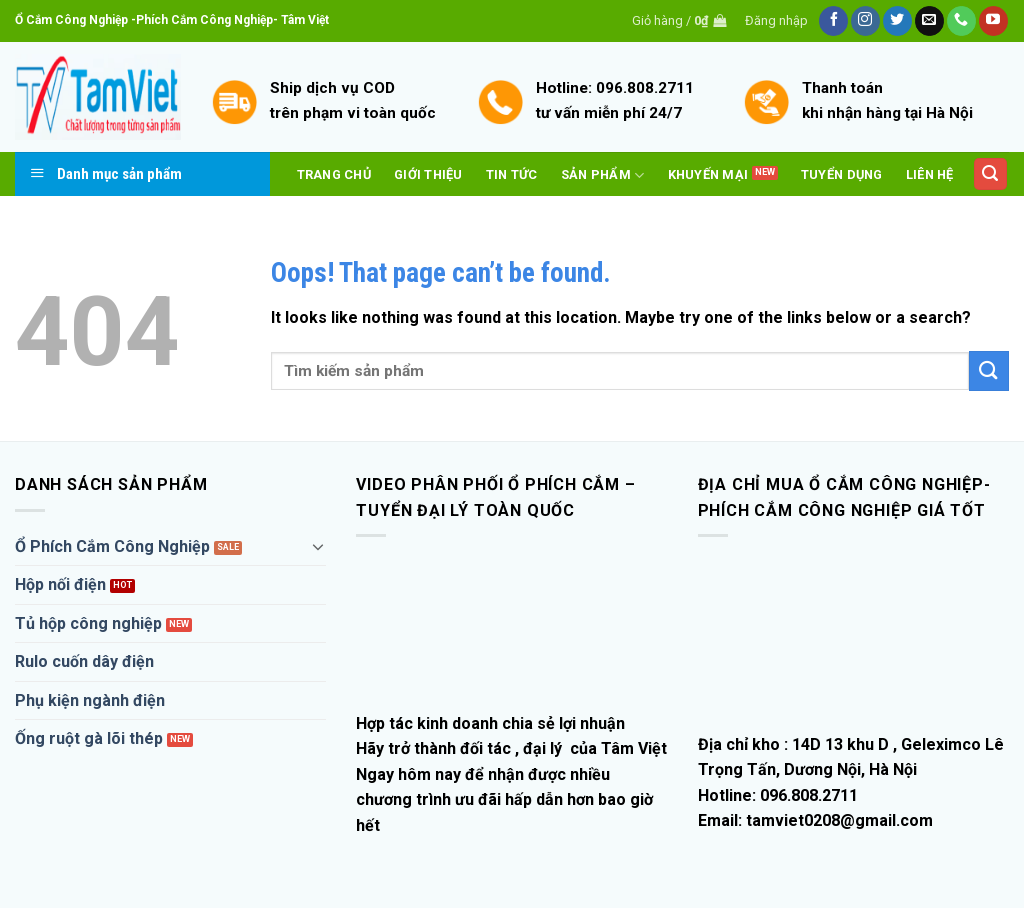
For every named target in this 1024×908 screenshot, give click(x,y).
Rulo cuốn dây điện (84, 661)
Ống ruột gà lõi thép (89, 738)
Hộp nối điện (60, 584)
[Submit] (989, 370)
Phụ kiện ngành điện (90, 700)
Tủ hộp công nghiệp (88, 623)
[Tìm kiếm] (991, 174)
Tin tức (512, 174)
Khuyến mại (708, 174)
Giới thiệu (428, 174)
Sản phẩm (603, 175)
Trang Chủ (334, 174)
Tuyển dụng (842, 174)
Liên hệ (930, 174)
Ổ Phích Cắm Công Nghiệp (112, 546)
